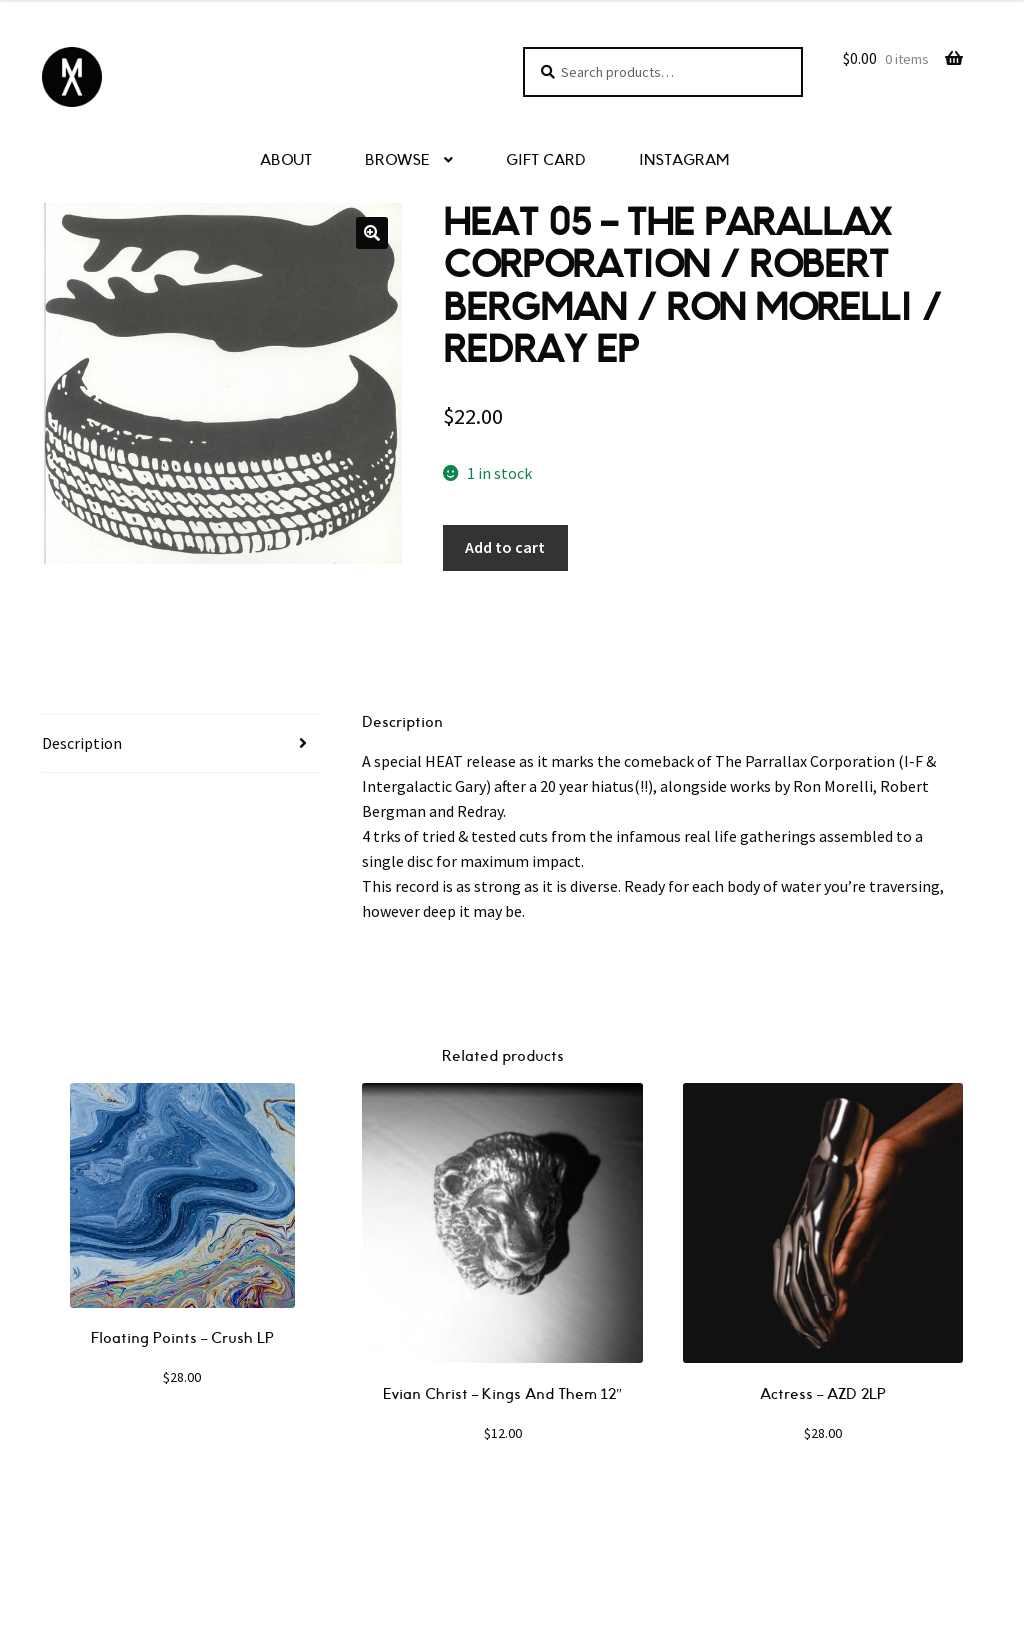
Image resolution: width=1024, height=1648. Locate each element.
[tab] (182, 744)
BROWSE (397, 160)
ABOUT (286, 160)
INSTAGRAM (684, 160)
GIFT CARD (546, 160)
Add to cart (505, 547)
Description (82, 743)
